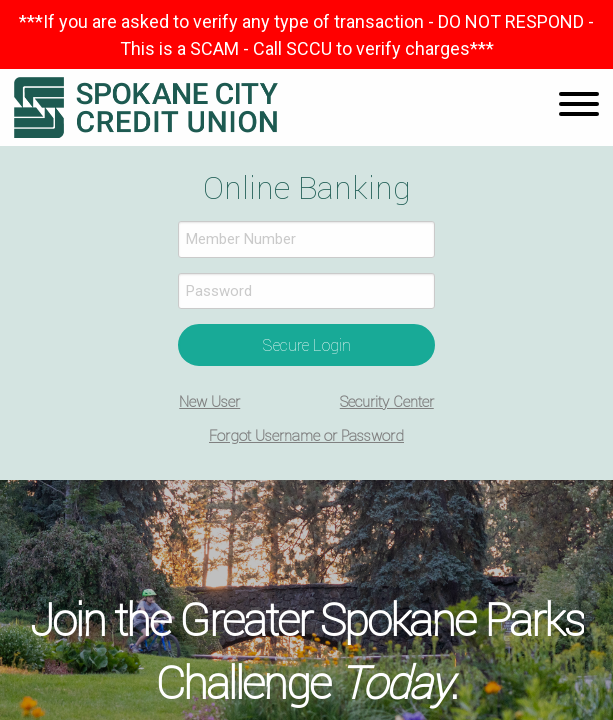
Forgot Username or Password (306, 435)
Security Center (387, 401)
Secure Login (307, 345)
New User (209, 401)
